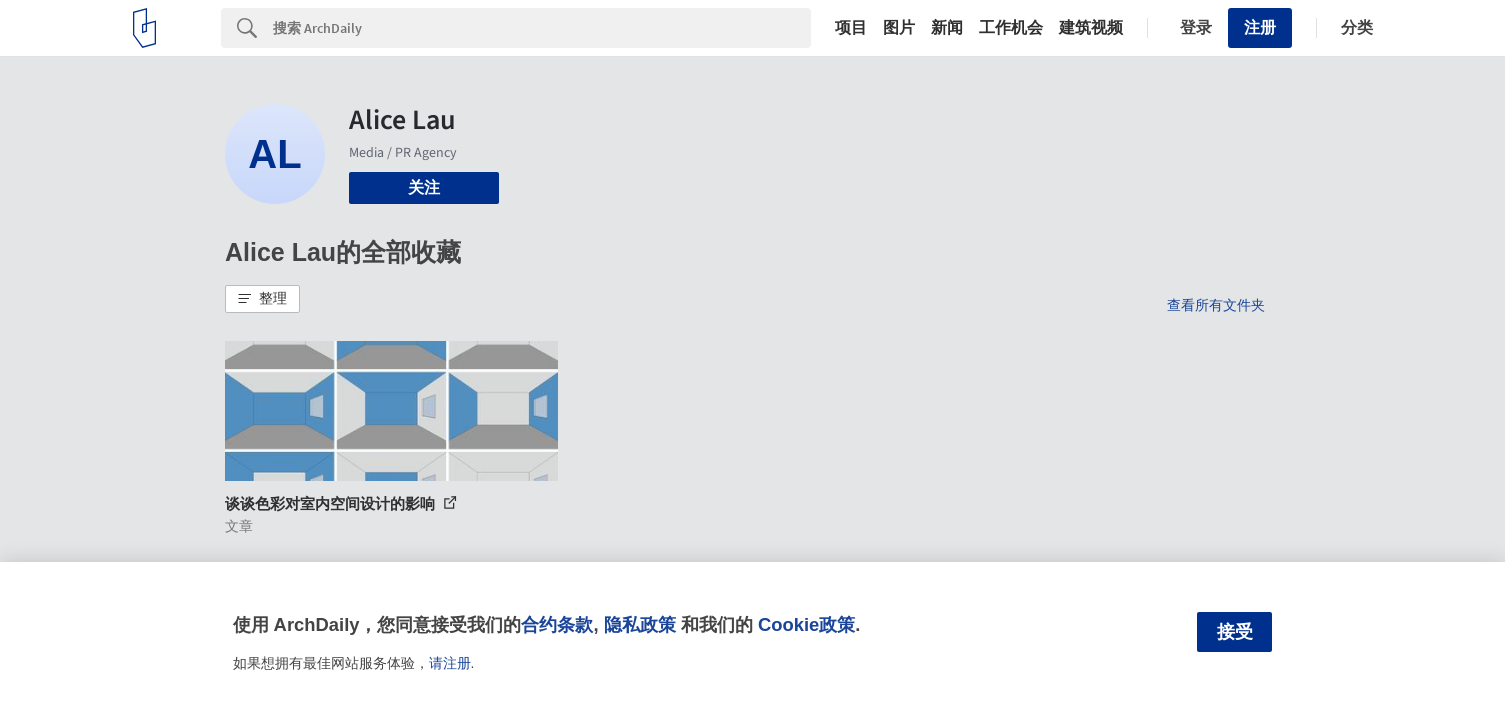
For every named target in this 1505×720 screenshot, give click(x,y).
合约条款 (557, 624)
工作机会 (1011, 28)
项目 (851, 28)
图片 (899, 28)
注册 (1260, 27)
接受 (1235, 632)
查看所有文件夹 (1216, 305)
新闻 (947, 28)
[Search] (542, 28)
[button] (262, 299)
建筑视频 (1091, 28)
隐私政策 (640, 624)
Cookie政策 (806, 624)
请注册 (450, 663)
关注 (424, 187)
